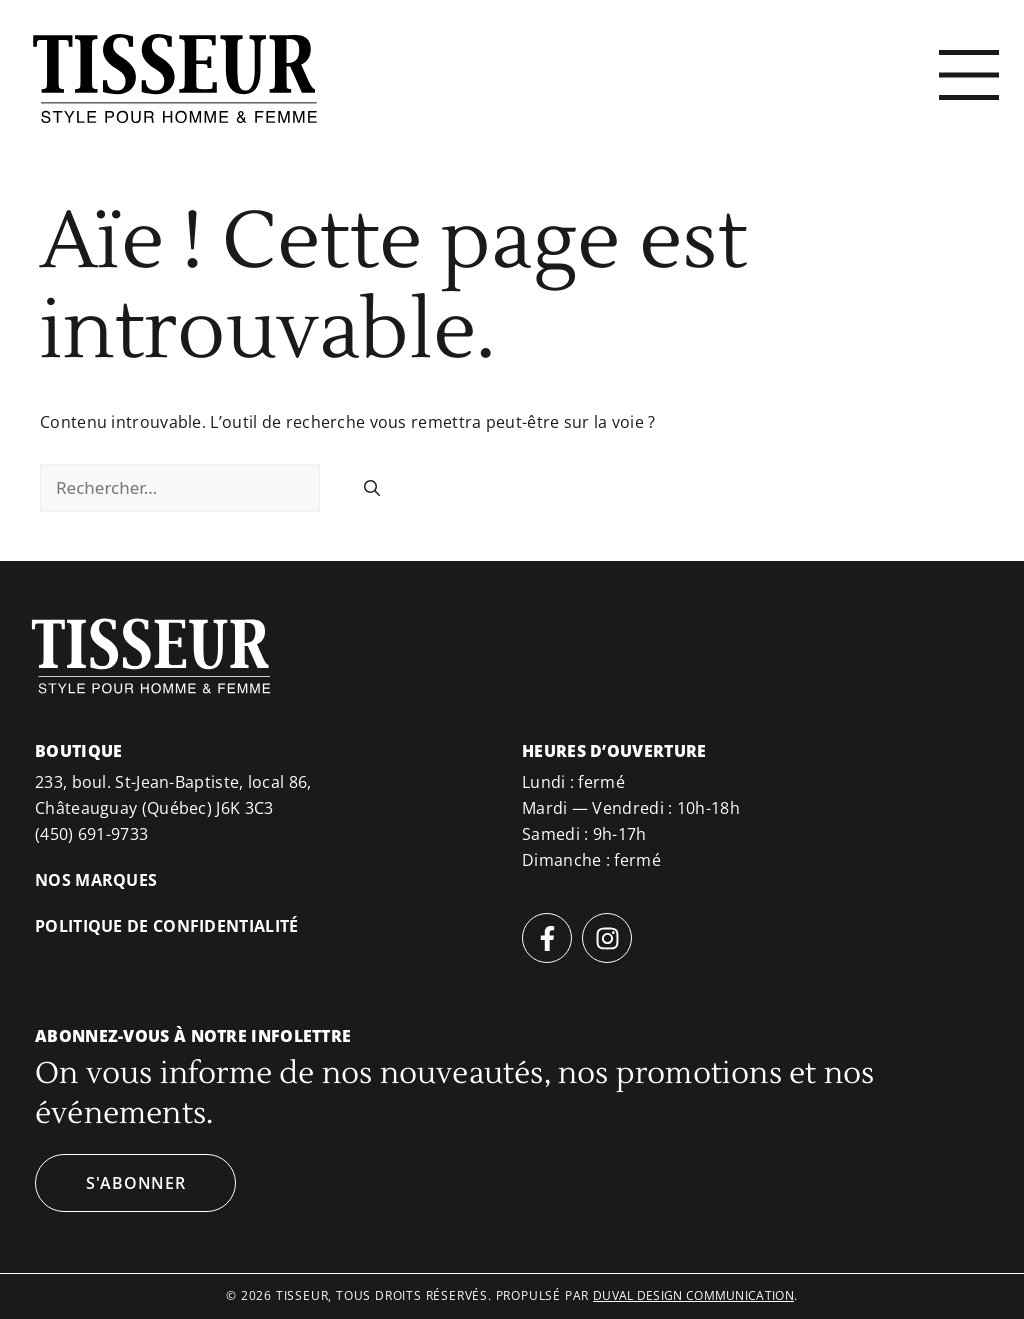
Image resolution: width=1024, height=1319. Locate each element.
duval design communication (693, 1295)
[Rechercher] (372, 488)
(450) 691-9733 (91, 834)
